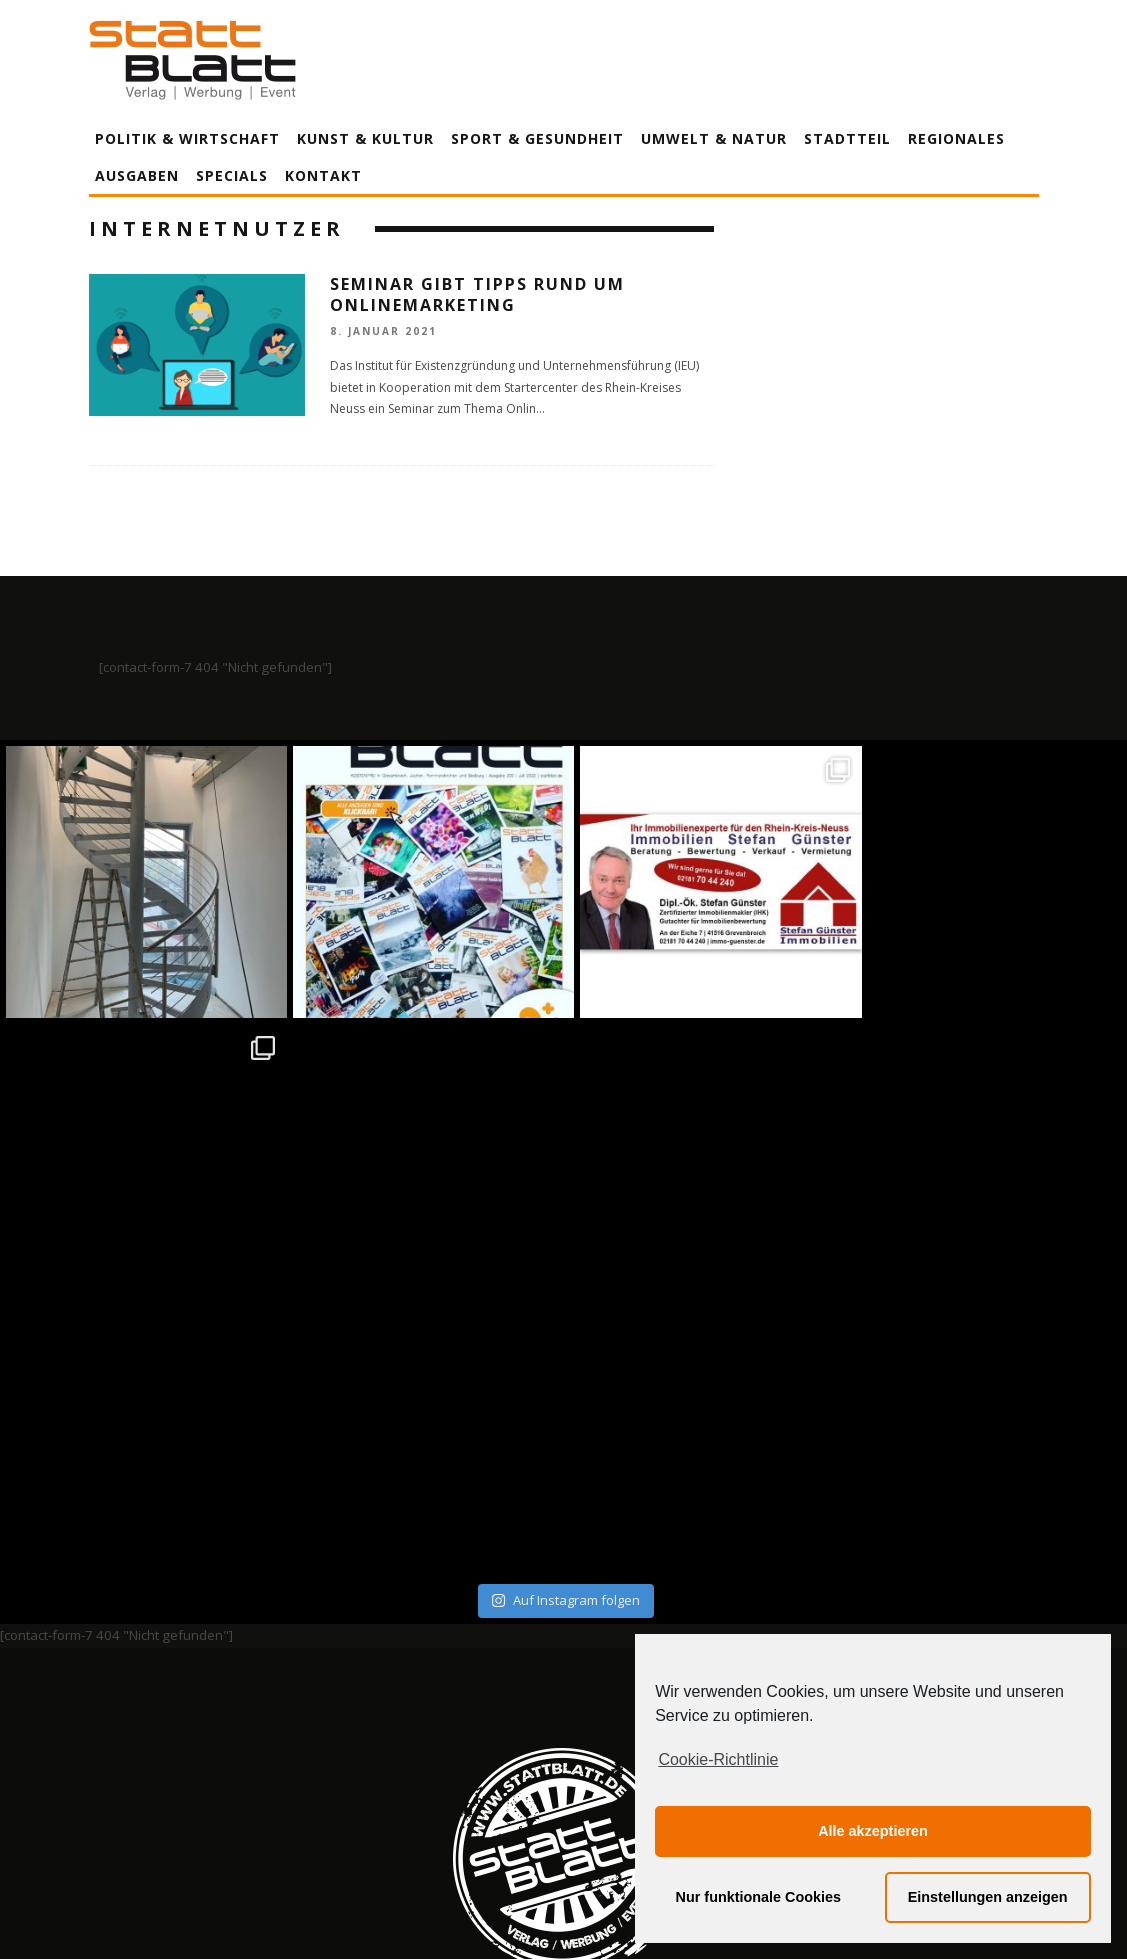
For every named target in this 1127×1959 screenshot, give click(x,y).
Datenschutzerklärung (567, 1757)
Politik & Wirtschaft (187, 138)
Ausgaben (137, 175)
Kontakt (323, 175)
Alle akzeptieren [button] (873, 1831)
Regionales (956, 138)
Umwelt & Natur (714, 138)
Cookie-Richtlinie (718, 1759)
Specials (232, 175)
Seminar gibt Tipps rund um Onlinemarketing (477, 294)
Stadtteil (847, 138)
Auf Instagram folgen (565, 1323)
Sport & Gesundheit (537, 138)
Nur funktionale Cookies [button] (759, 1897)
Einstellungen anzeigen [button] (988, 1897)
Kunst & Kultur (365, 138)
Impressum (349, 1757)
